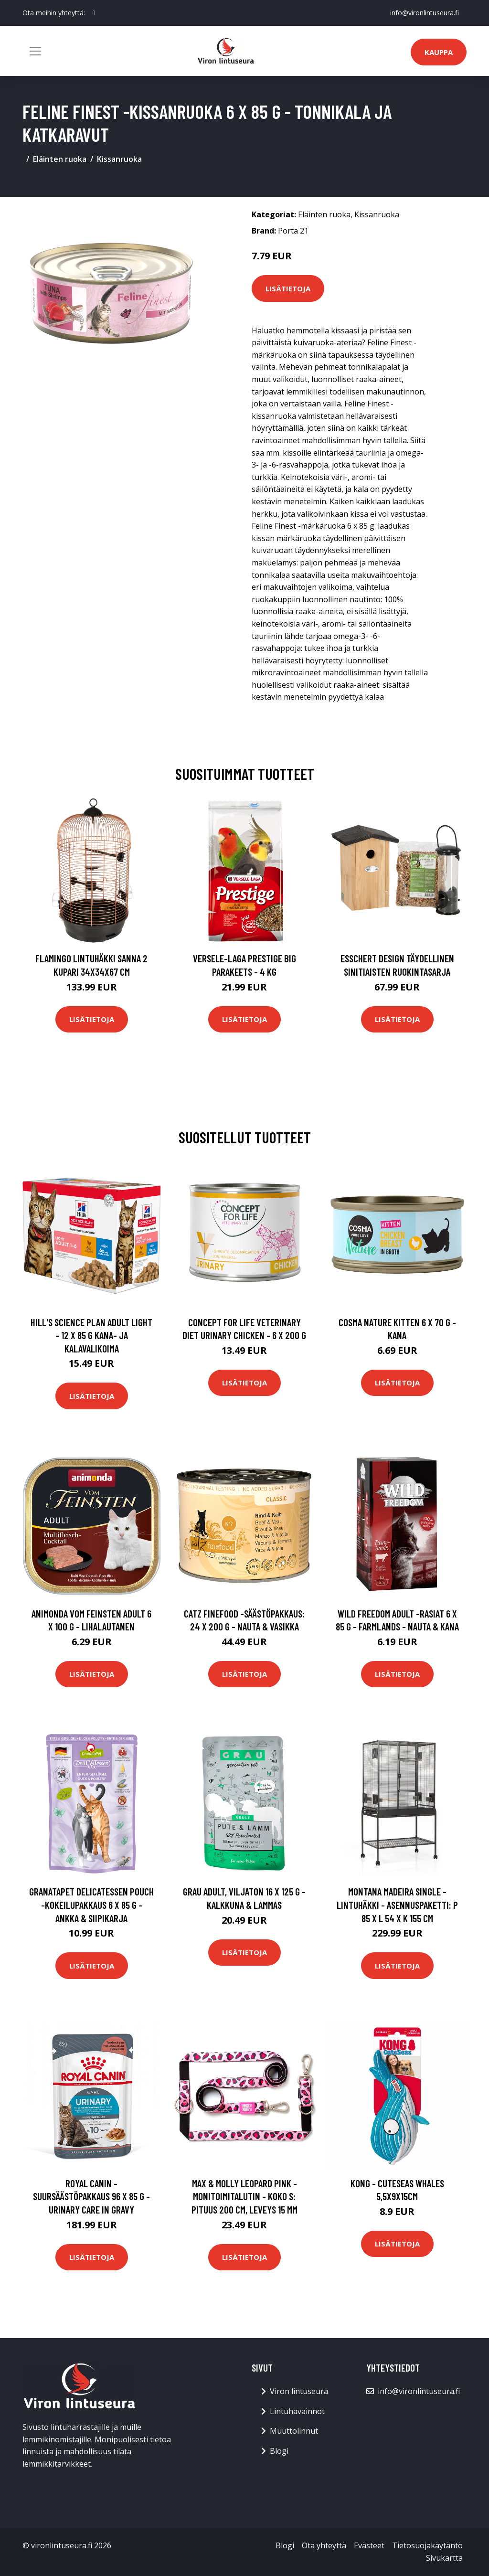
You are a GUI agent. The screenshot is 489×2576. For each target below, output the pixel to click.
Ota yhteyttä (324, 2545)
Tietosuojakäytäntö (427, 2545)
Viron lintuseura (299, 2391)
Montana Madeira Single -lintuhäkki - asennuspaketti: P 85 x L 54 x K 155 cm (397, 1904)
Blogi (279, 2451)
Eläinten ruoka (59, 159)
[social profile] (94, 13)
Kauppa (439, 52)
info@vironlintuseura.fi (424, 12)
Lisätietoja (288, 288)
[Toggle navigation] (35, 51)
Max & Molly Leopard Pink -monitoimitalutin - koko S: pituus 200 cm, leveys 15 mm (244, 2196)
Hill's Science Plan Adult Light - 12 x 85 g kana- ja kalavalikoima (91, 1335)
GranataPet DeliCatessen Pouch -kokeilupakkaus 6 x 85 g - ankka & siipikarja (91, 1904)
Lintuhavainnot (297, 2411)
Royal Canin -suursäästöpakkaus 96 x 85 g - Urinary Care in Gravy (91, 2196)
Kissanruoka (119, 159)
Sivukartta (444, 2558)
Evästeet (369, 2545)
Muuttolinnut (294, 2431)
